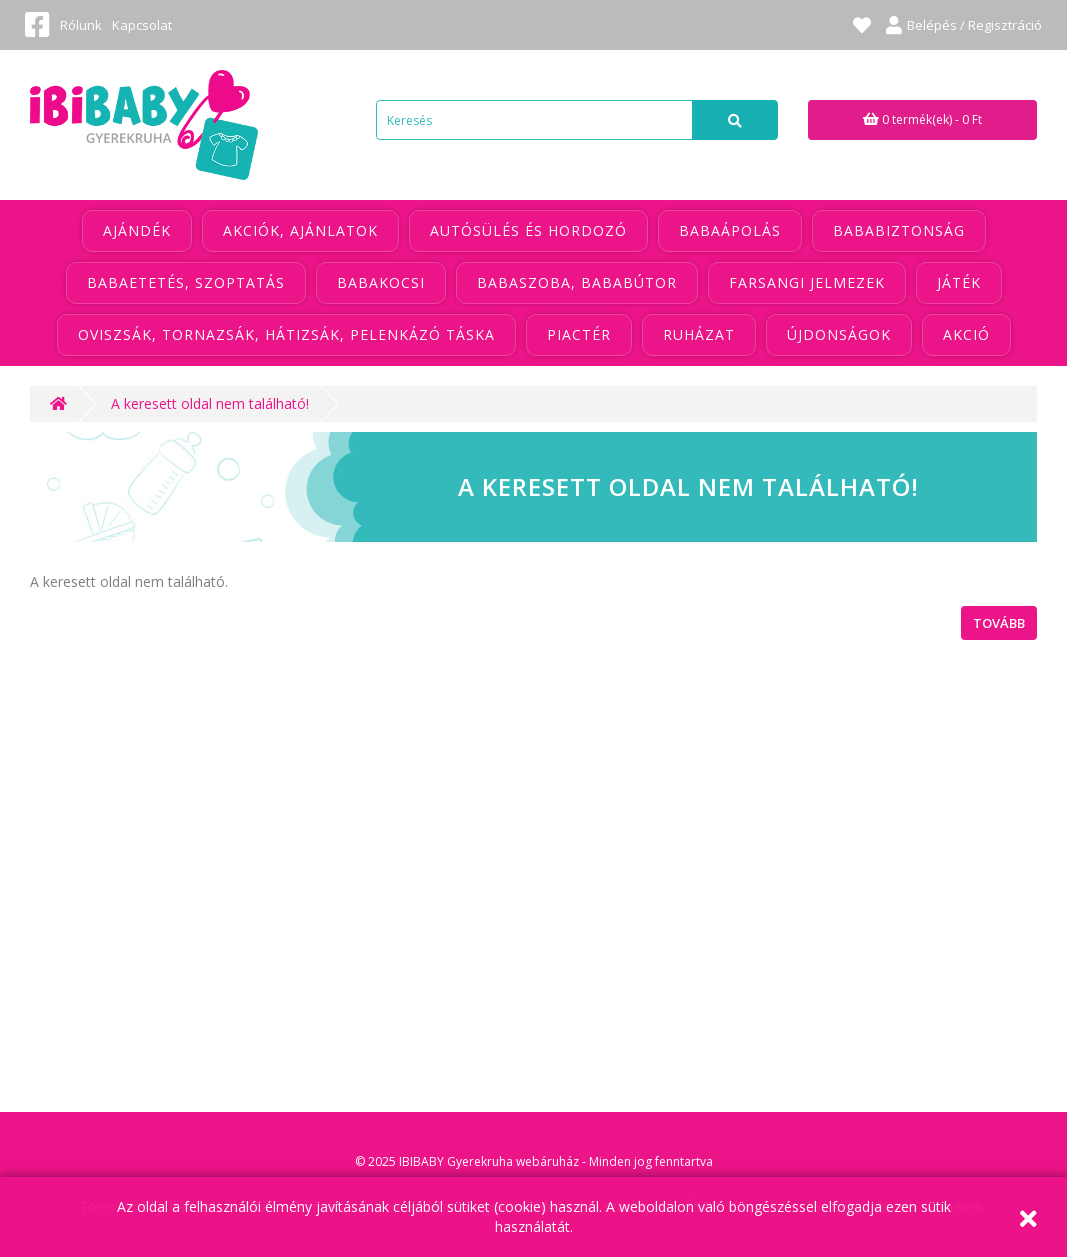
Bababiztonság (899, 230)
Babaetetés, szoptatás (186, 282)
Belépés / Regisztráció (964, 25)
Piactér (579, 334)
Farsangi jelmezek (807, 282)
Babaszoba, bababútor (577, 282)
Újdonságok (839, 334)
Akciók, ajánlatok (300, 230)
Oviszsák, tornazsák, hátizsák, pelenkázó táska (286, 334)
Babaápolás (730, 230)
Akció (966, 334)
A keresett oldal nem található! (210, 403)
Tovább (999, 623)
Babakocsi (381, 282)
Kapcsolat (142, 25)
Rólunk (81, 25)
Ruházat (699, 334)
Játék (959, 282)
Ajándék (137, 230)
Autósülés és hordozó (528, 230)
